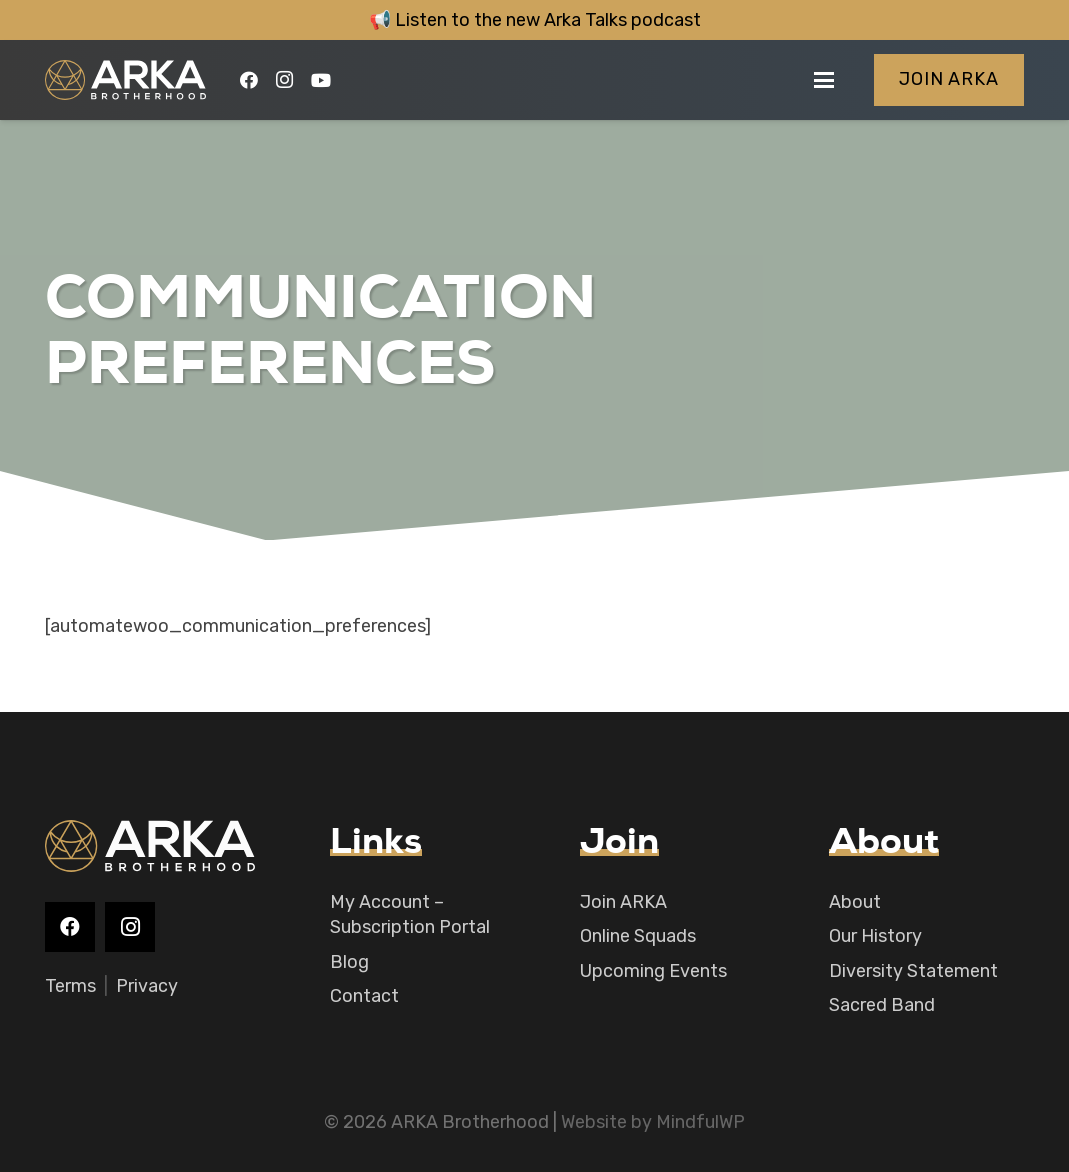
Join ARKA (623, 902)
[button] (824, 80)
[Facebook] (249, 80)
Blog (349, 962)
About (855, 902)
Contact (364, 996)
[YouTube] (321, 80)
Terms (70, 986)
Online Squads (638, 936)
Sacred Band (882, 1005)
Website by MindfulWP (653, 1122)
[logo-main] (125, 80)
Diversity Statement (913, 971)
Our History (875, 936)
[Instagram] (285, 80)
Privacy (147, 986)
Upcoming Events (653, 971)
